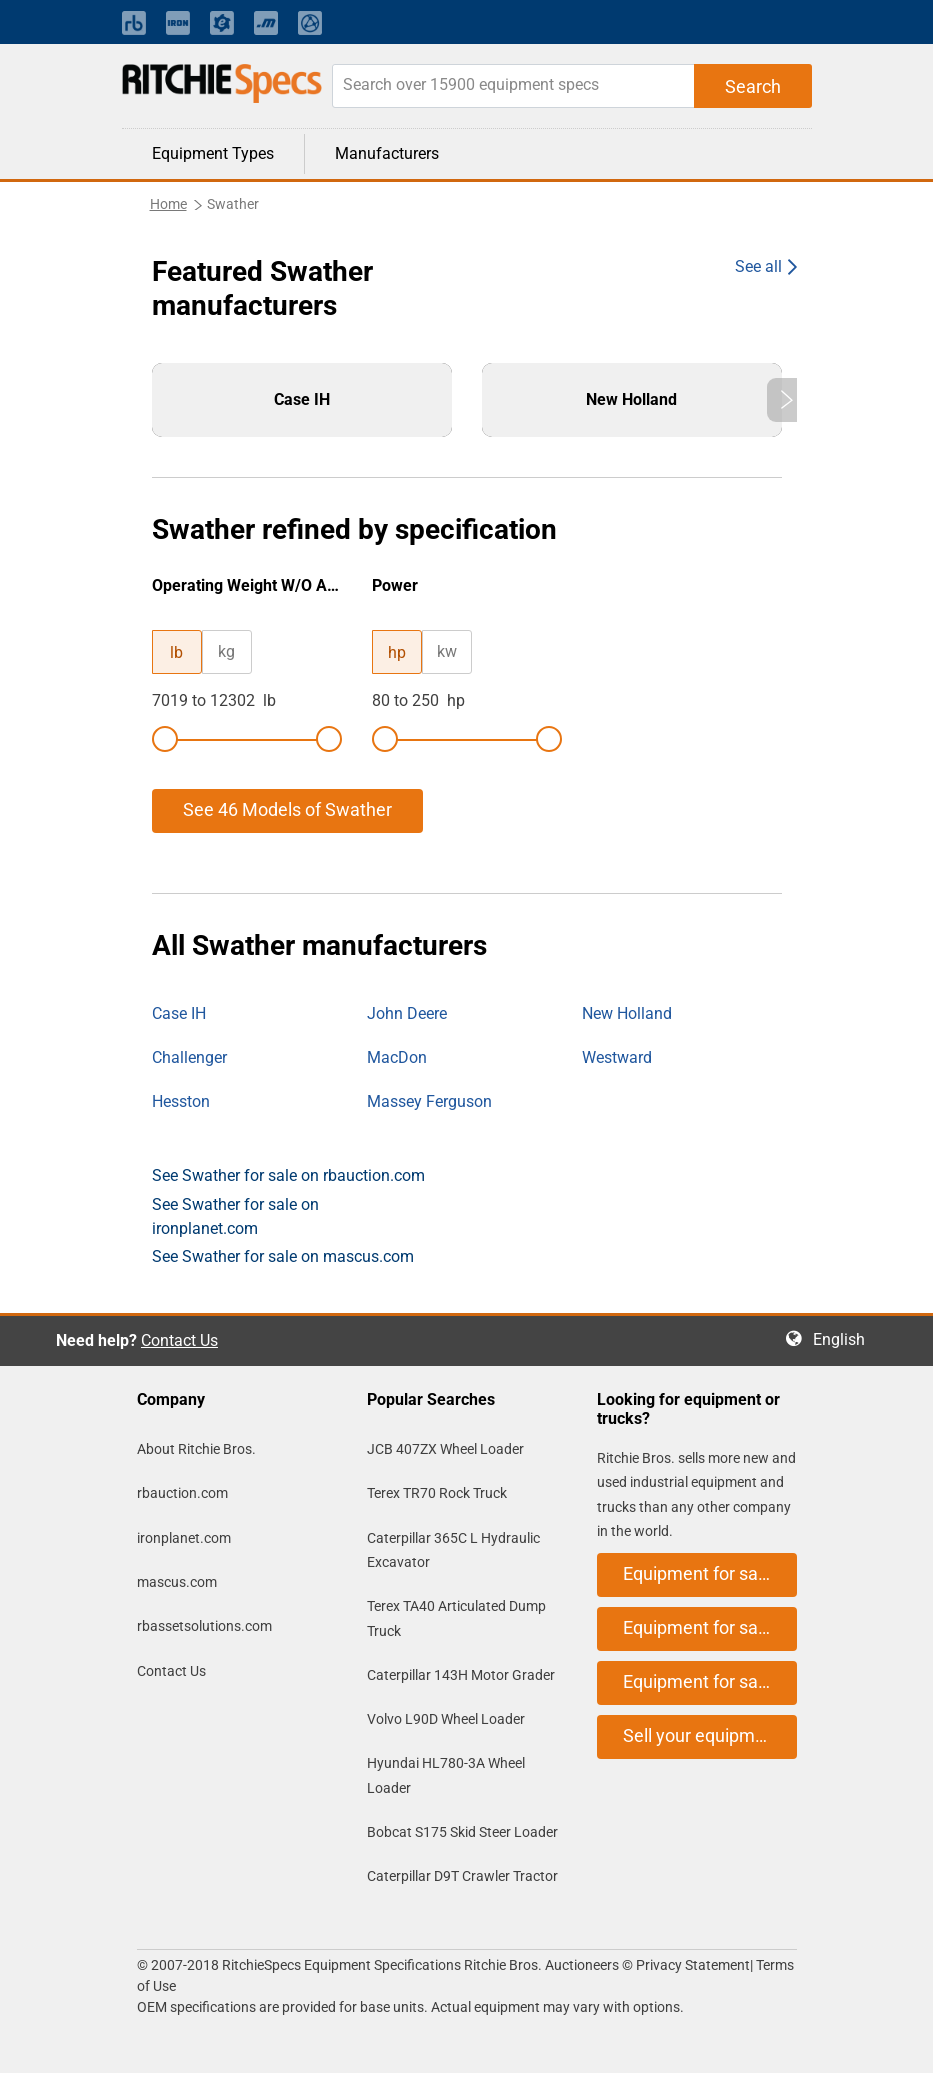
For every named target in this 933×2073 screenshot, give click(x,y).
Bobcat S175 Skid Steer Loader (462, 1832)
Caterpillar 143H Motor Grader (461, 1675)
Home (168, 204)
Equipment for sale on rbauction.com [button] (710, 1573)
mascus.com (177, 1582)
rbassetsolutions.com (204, 1626)
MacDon (397, 1057)
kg (226, 651)
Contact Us (179, 1340)
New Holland (627, 1013)
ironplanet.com (184, 1538)
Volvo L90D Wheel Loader (446, 1719)
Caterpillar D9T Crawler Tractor (462, 1876)
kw (447, 651)
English (845, 1339)
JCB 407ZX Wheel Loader (445, 1449)
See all (758, 266)
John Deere (407, 1013)
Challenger (189, 1057)
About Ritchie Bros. (196, 1449)
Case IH (179, 1013)
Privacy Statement (693, 1965)
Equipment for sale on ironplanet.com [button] (710, 1627)
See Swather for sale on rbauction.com (288, 1175)
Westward (617, 1057)
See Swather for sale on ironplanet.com (235, 1216)
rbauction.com (182, 1493)
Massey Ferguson (429, 1101)
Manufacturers (387, 153)
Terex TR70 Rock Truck (437, 1493)
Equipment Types (213, 153)
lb (176, 652)
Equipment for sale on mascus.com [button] (710, 1681)
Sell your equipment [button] (702, 1735)
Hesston (181, 1101)
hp (397, 652)
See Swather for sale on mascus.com (283, 1256)
